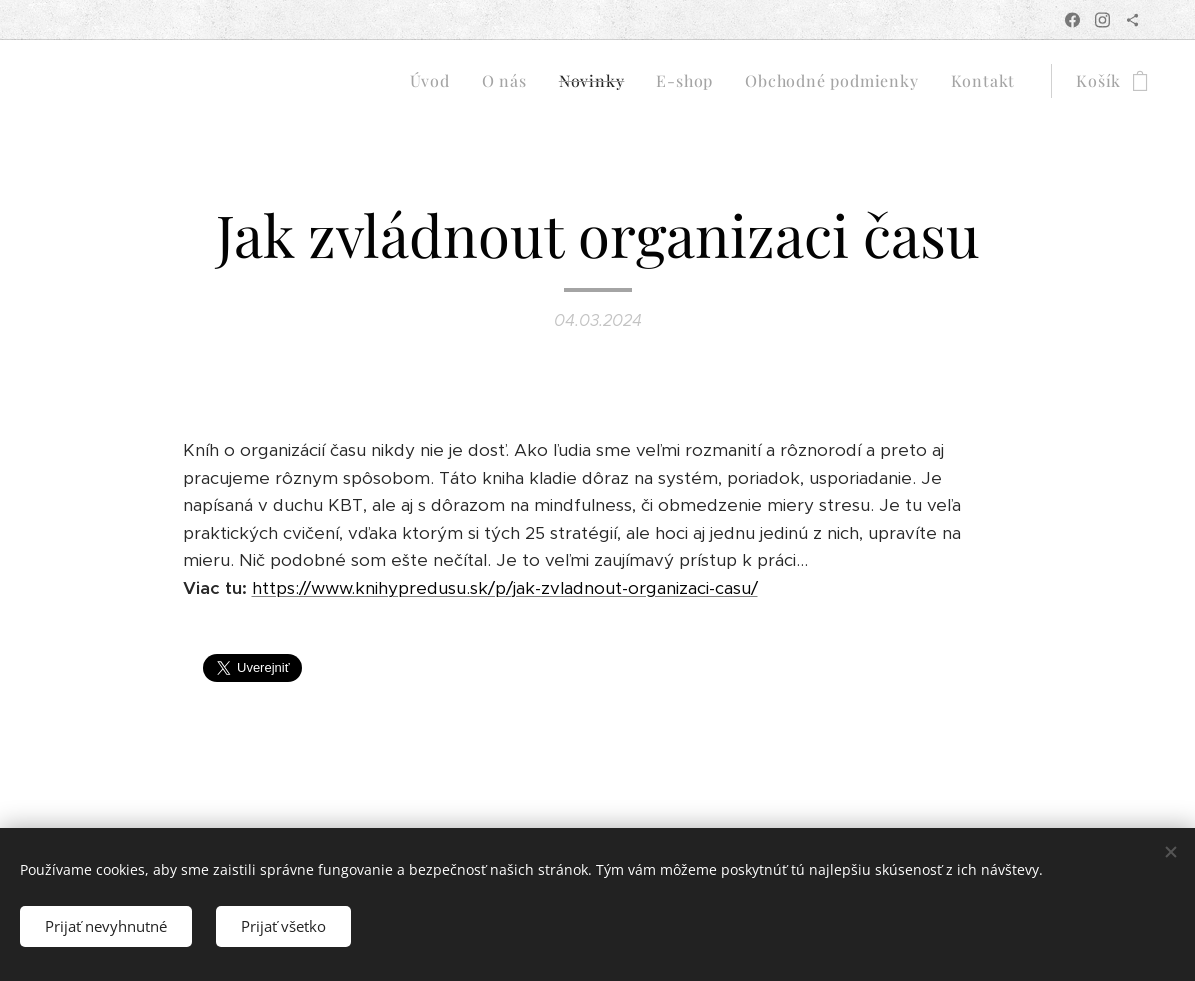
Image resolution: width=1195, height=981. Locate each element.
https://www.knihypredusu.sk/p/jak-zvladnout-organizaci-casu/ (505, 588)
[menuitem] (435, 81)
